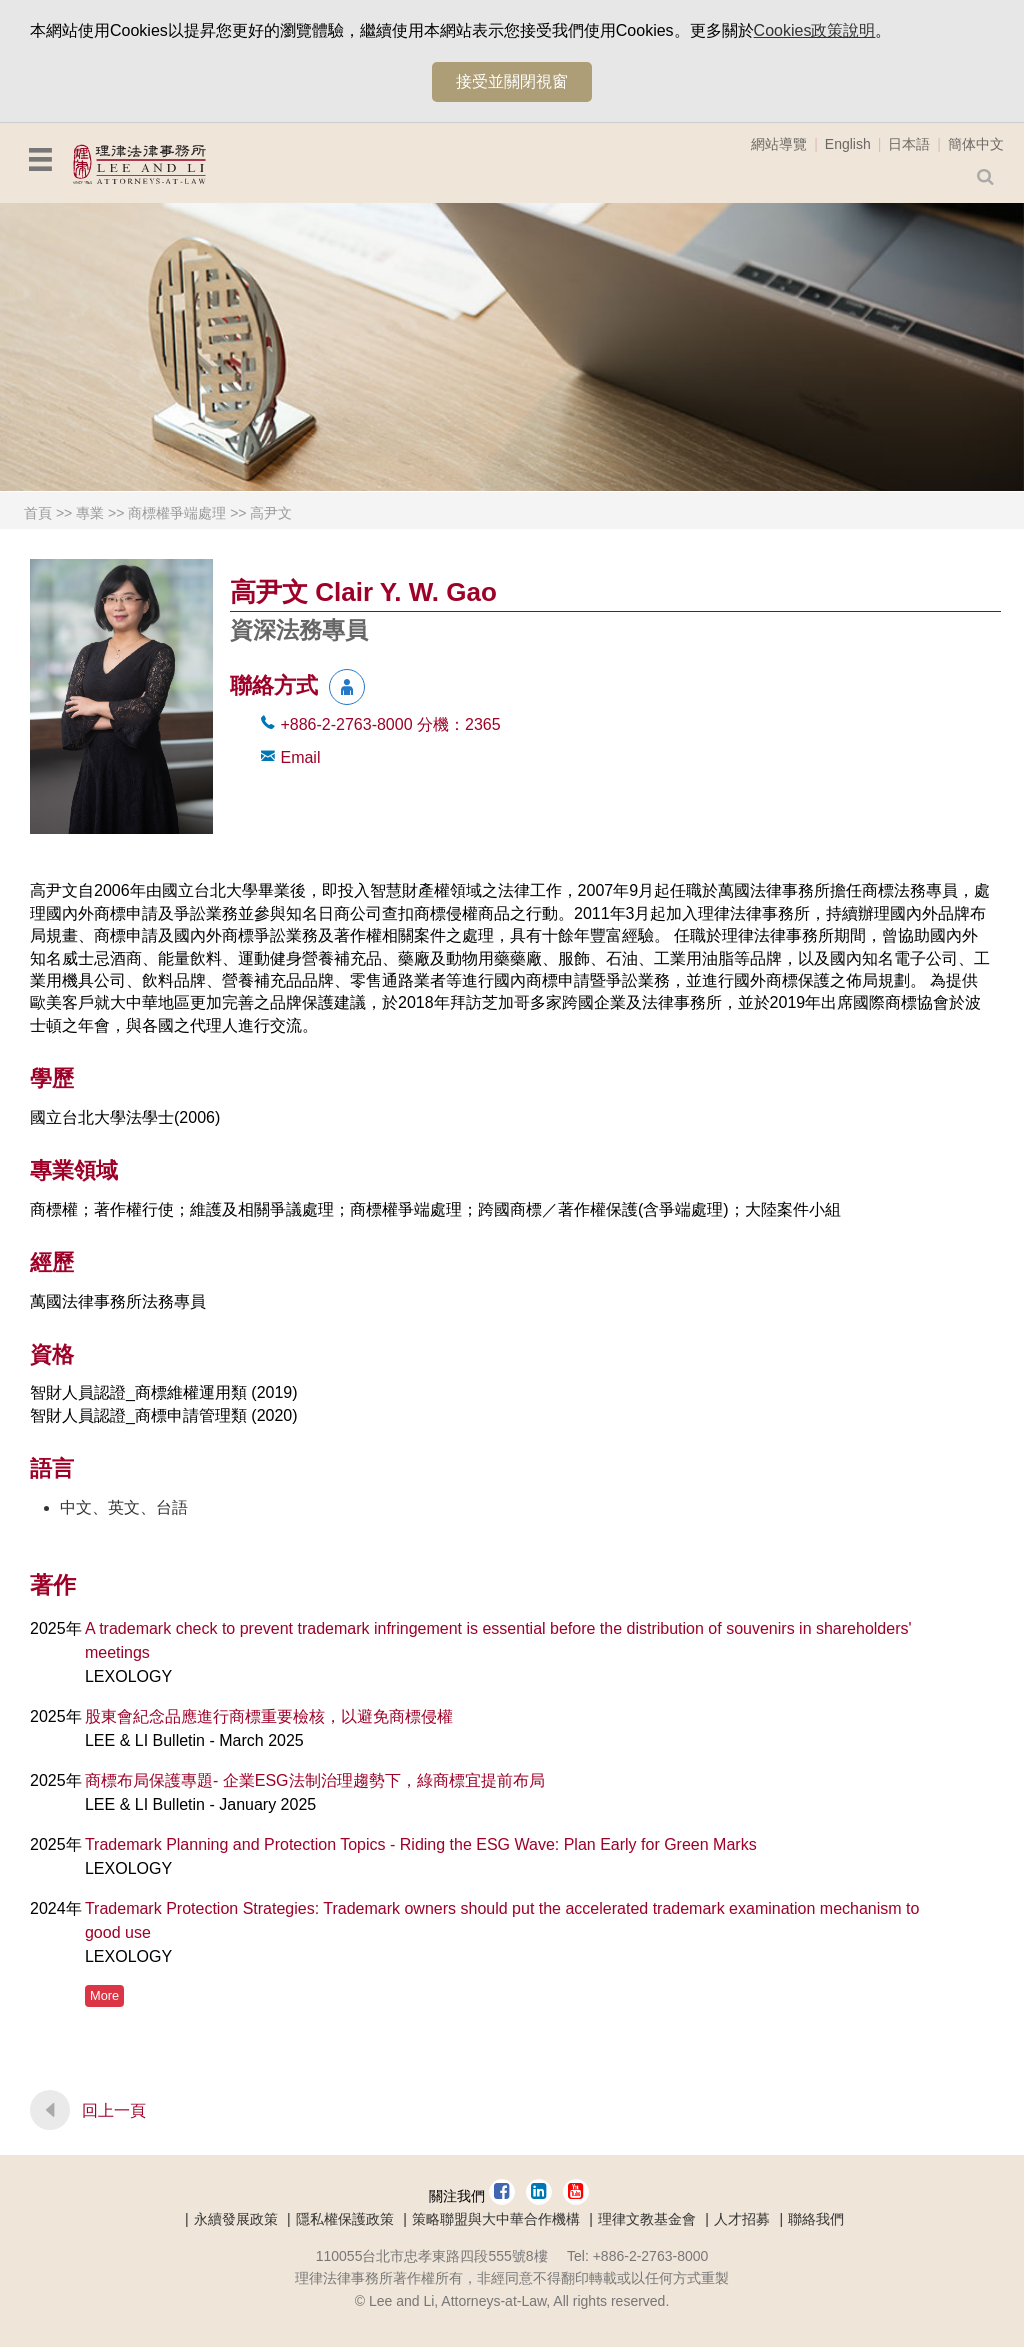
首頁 (38, 513)
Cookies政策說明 (815, 30)
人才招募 (742, 2219)
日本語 (909, 144)
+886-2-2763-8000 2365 (390, 724)
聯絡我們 (816, 2219)
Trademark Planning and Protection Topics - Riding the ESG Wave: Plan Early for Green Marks (421, 1844)
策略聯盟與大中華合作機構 (496, 2219)
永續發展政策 (236, 2219)
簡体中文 (976, 144)
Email (300, 757)
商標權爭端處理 (177, 513)
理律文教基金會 (647, 2219)
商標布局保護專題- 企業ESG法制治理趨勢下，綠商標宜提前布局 (315, 1780)
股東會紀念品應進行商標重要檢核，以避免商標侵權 (269, 1716)
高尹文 (271, 513)
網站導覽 (779, 144)
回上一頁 (114, 2110)
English (848, 144)
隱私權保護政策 (345, 2219)
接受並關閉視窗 (512, 81)
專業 (90, 513)
